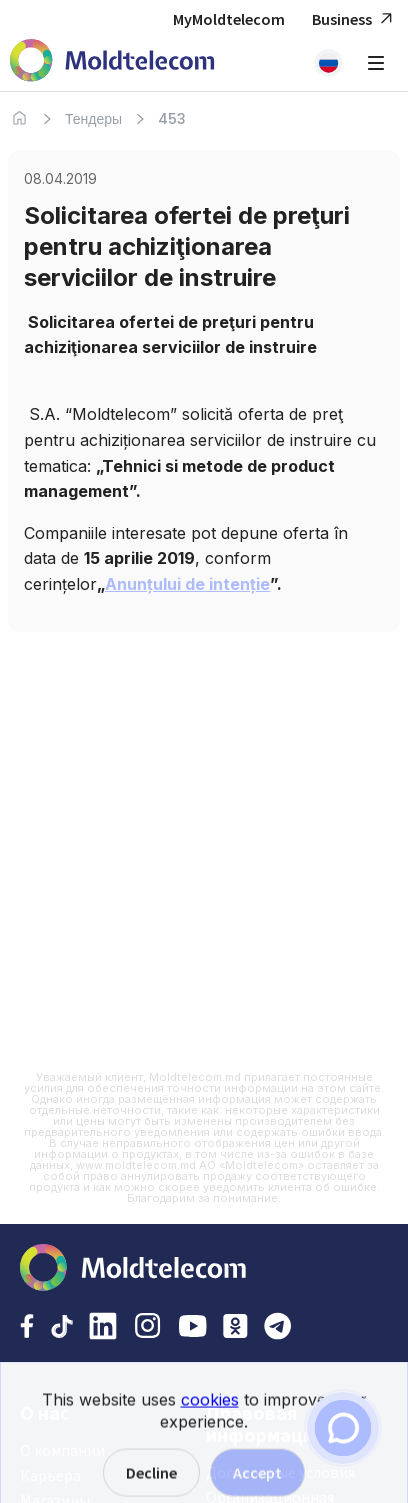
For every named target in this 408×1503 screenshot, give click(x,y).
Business (355, 19)
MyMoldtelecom (229, 19)
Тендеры (93, 119)
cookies (210, 1408)
